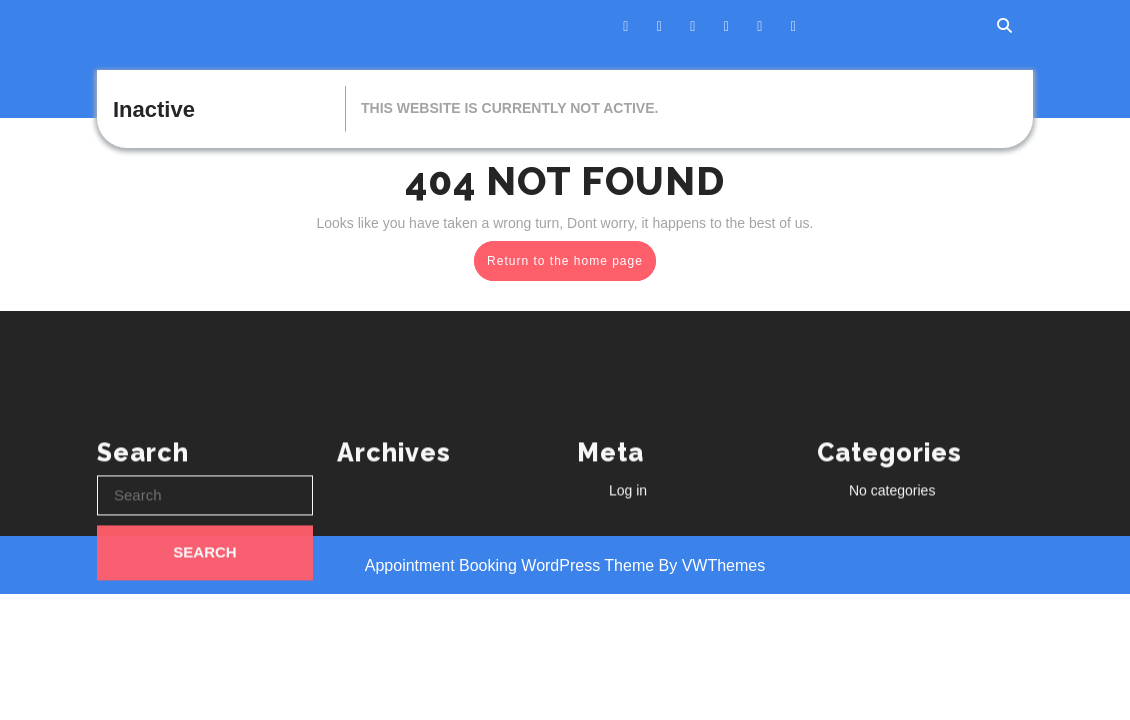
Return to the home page (571, 265)
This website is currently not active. (509, 108)
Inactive (154, 109)
